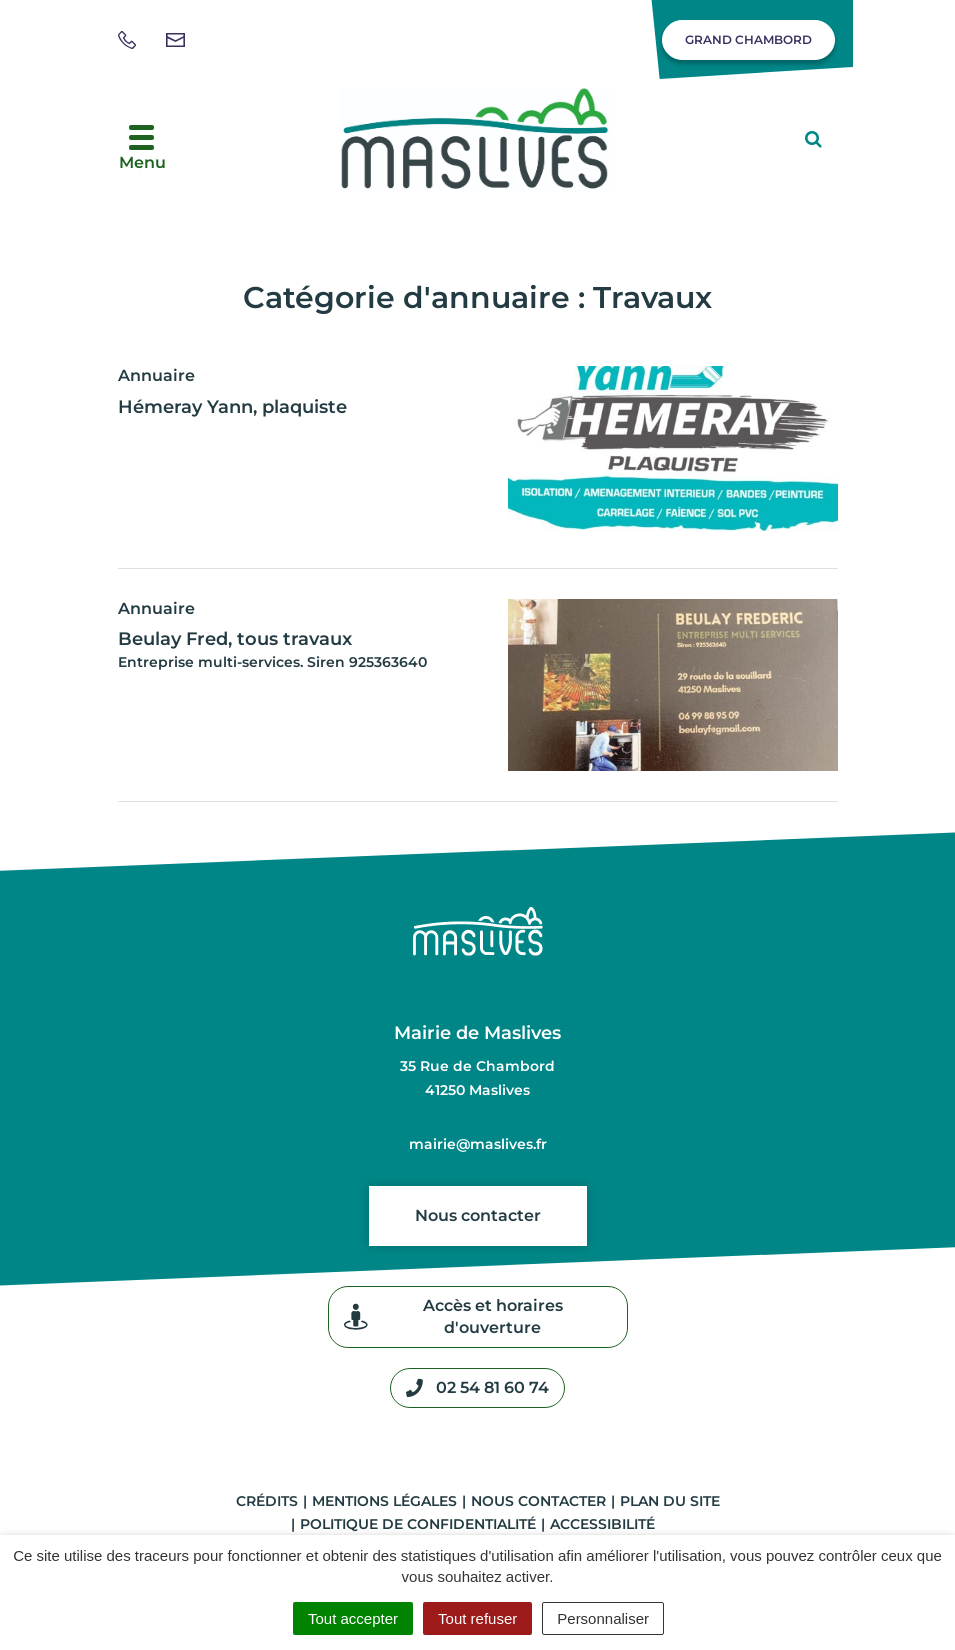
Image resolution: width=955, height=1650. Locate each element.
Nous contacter (478, 1215)
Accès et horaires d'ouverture (453, 1316)
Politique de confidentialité (418, 1524)
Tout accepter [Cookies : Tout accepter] (353, 1618)
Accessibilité (602, 1524)
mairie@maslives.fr (478, 1144)
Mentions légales (384, 1501)
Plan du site (670, 1501)
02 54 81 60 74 (477, 1388)
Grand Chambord (748, 39)
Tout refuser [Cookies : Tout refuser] (477, 1618)
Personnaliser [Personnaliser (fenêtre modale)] (603, 1618)
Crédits (267, 1501)
